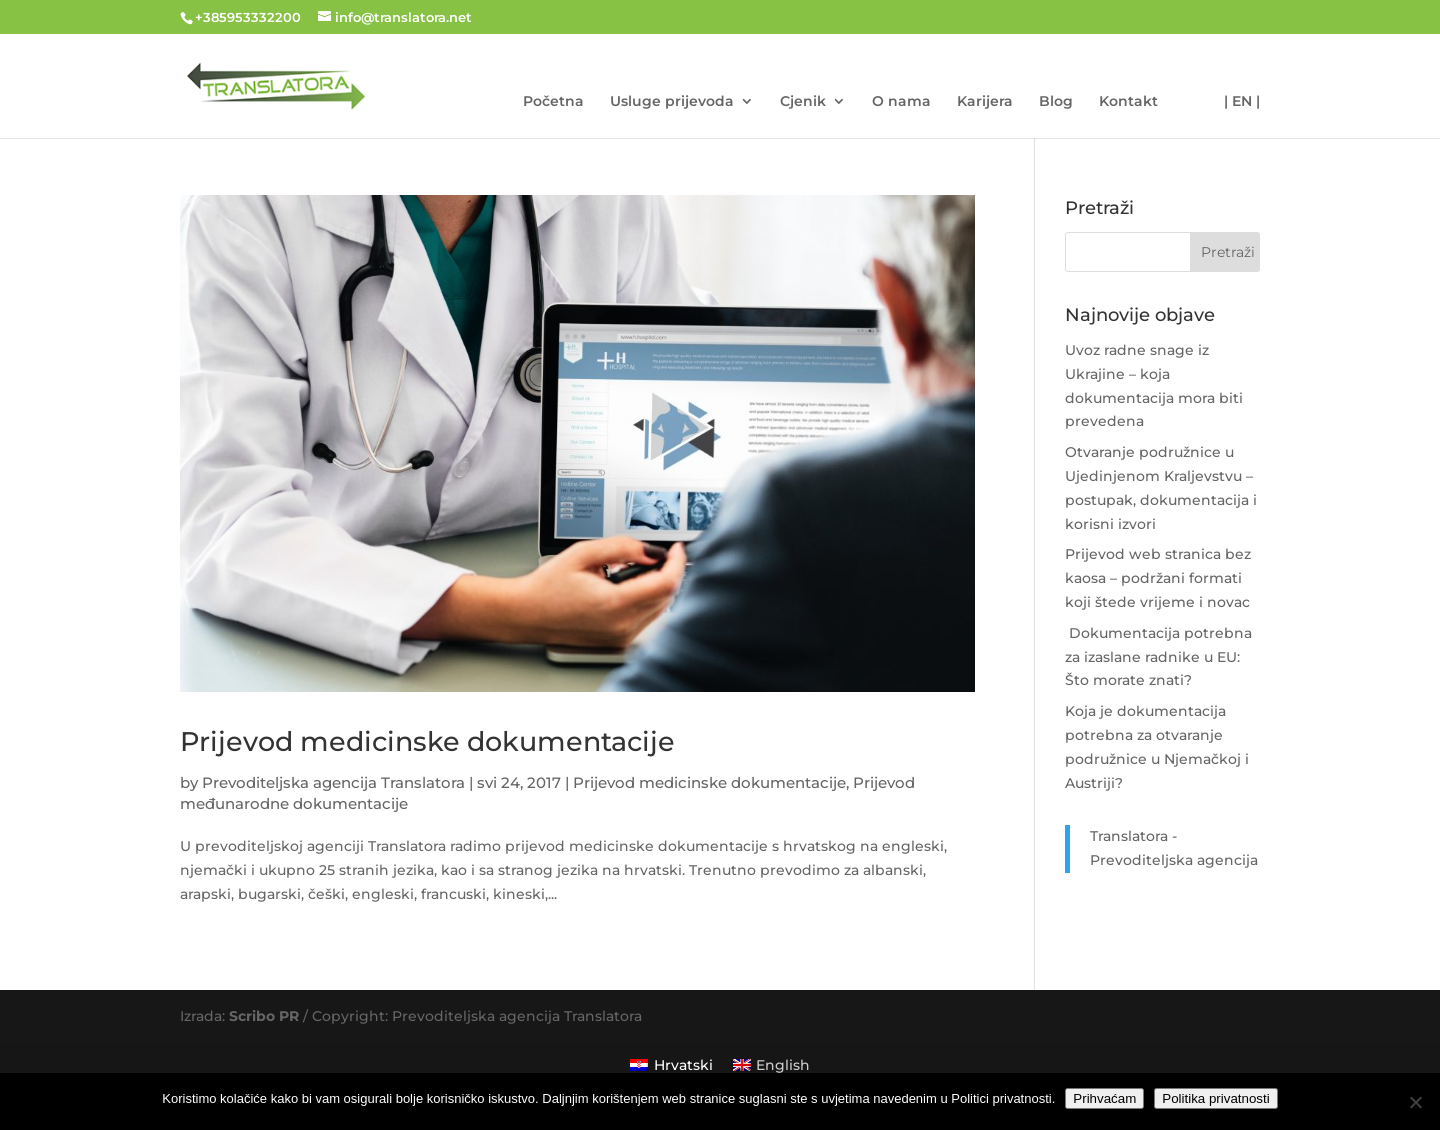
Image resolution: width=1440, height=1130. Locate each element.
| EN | (1242, 102)
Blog (1056, 102)
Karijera (985, 102)
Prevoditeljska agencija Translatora (333, 782)
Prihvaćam (1104, 1098)
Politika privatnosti (1215, 1098)
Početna (553, 102)
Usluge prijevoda (672, 102)
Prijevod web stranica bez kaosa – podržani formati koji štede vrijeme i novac (1158, 578)
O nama (901, 102)
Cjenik (803, 102)
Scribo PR (264, 1016)
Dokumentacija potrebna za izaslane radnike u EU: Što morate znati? (1158, 657)
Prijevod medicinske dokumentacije (427, 741)
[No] (1415, 1102)
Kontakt (1128, 102)
